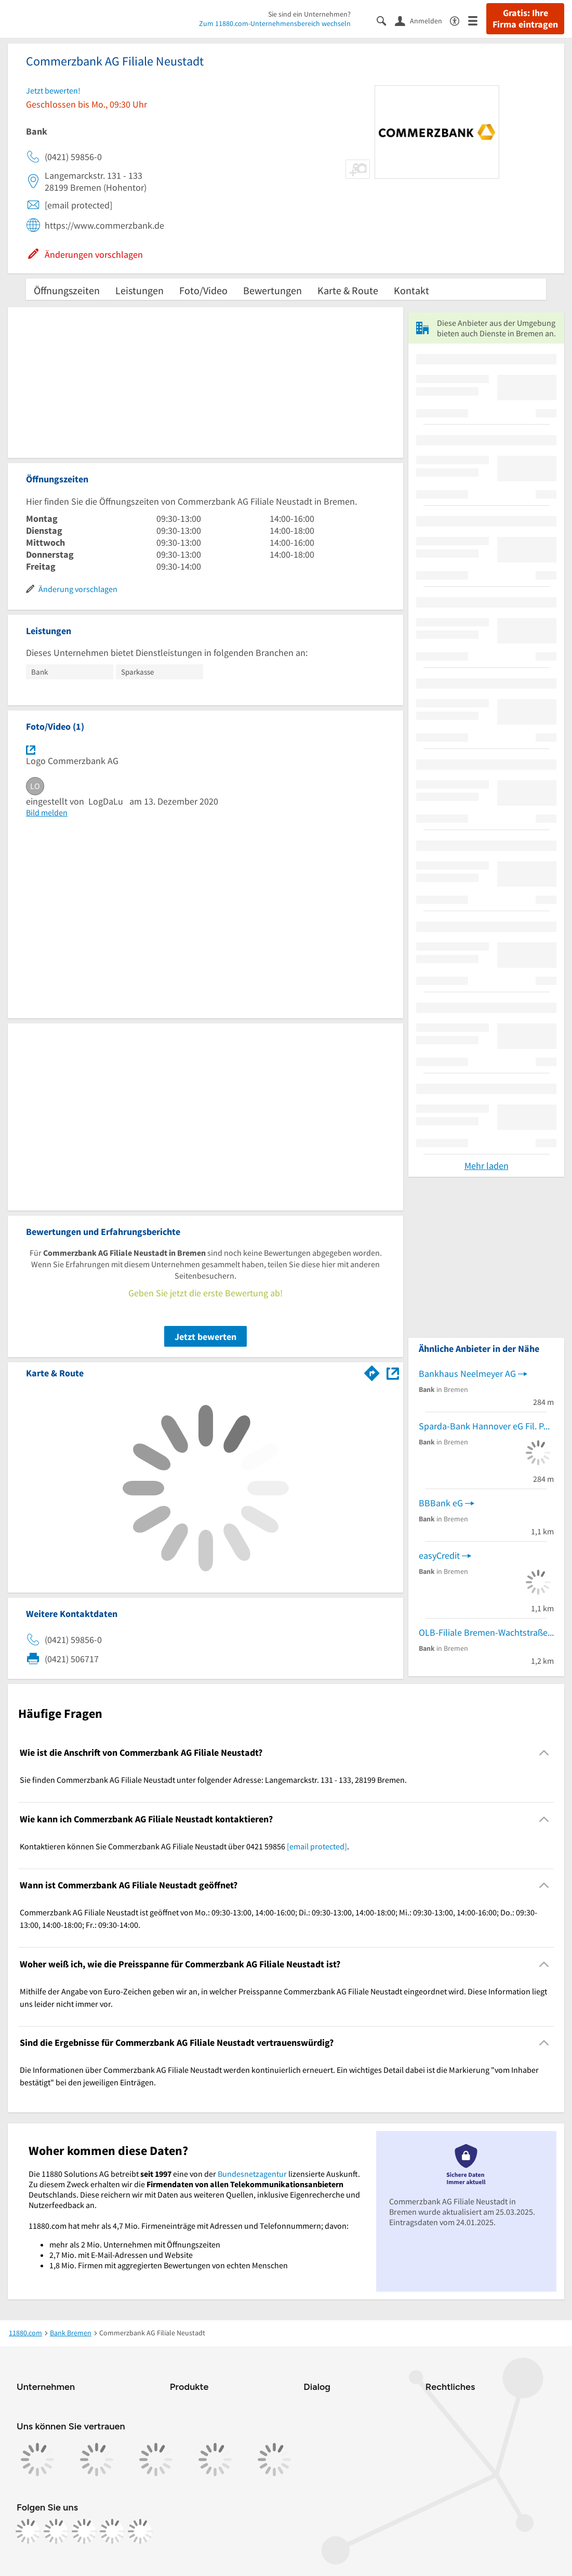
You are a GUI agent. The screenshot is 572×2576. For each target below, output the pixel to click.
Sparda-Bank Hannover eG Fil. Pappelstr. (486, 1426)
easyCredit (439, 1555)
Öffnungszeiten (67, 290)
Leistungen (139, 290)
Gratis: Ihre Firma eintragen (525, 19)
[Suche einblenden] (386, 20)
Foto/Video (203, 290)
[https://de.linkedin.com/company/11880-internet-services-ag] (112, 2531)
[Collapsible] (544, 1753)
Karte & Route (347, 290)
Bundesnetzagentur (252, 2173)
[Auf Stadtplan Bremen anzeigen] (393, 1372)
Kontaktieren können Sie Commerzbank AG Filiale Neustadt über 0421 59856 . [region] (184, 1846)
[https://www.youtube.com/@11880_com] (140, 2531)
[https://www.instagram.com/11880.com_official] (56, 2531)
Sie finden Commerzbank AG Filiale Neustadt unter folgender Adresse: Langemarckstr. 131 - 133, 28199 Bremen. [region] (213, 1780)
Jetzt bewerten (205, 1337)
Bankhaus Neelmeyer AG (467, 1373)
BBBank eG (441, 1503)
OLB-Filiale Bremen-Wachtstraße (483, 1632)
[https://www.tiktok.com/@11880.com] (84, 2531)
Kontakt (411, 290)
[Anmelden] (422, 20)
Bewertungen (272, 290)
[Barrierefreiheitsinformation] (459, 20)
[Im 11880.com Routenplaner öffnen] (372, 1371)
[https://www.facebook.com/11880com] (28, 2531)
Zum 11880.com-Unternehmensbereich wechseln (275, 23)
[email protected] (317, 1846)
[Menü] (477, 20)
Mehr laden (486, 1166)
